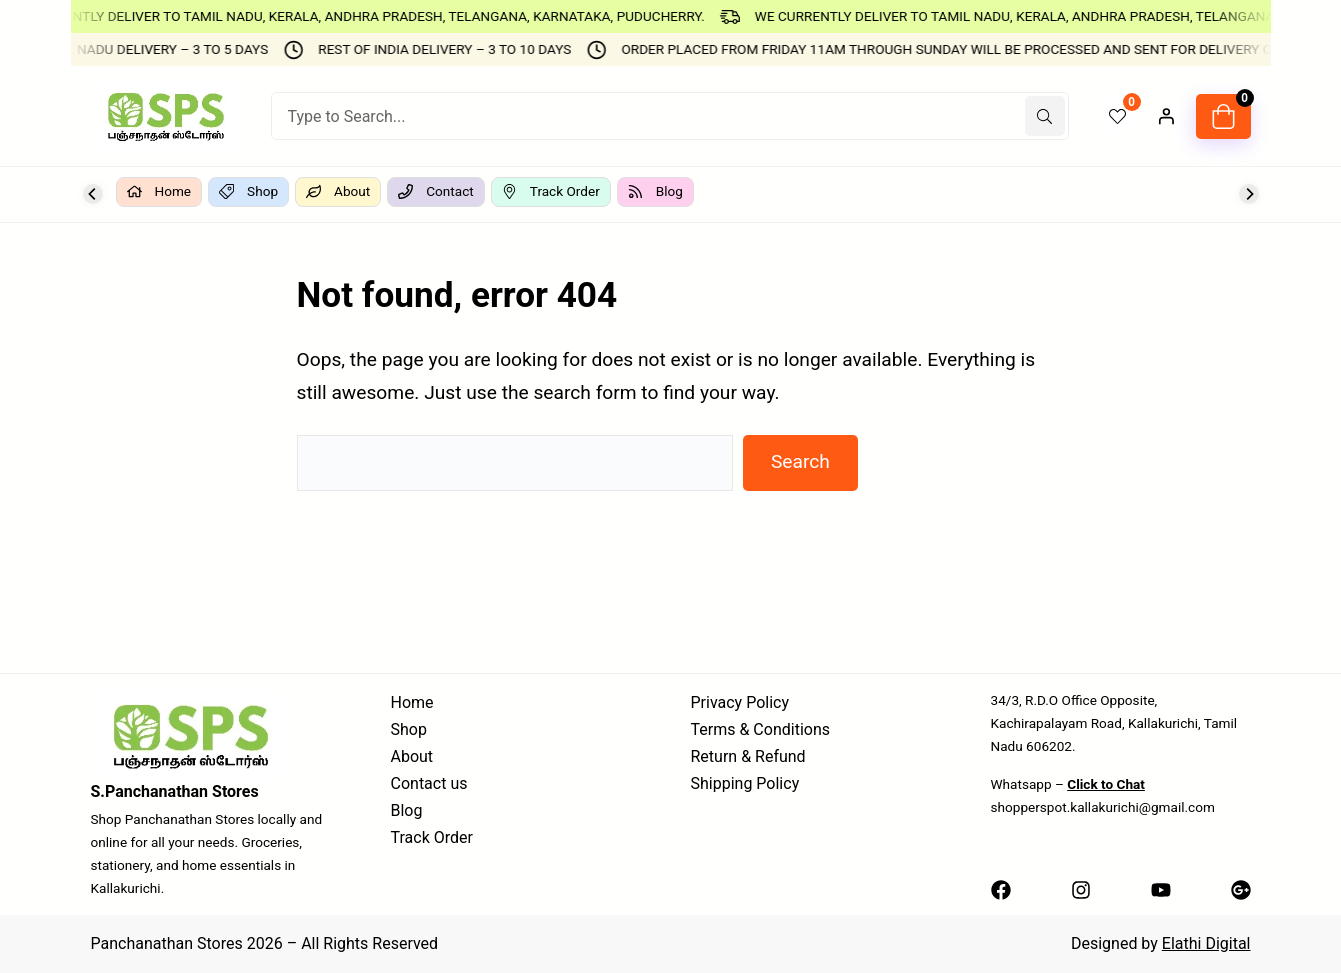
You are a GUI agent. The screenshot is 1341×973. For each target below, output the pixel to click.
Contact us (429, 783)
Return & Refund (748, 756)
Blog (407, 810)
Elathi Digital (1206, 943)
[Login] (1166, 116)
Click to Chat (1106, 784)
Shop (409, 729)
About (412, 756)
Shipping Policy (745, 783)
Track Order (432, 837)
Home (412, 702)
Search (800, 461)
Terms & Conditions (761, 729)
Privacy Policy (740, 702)
